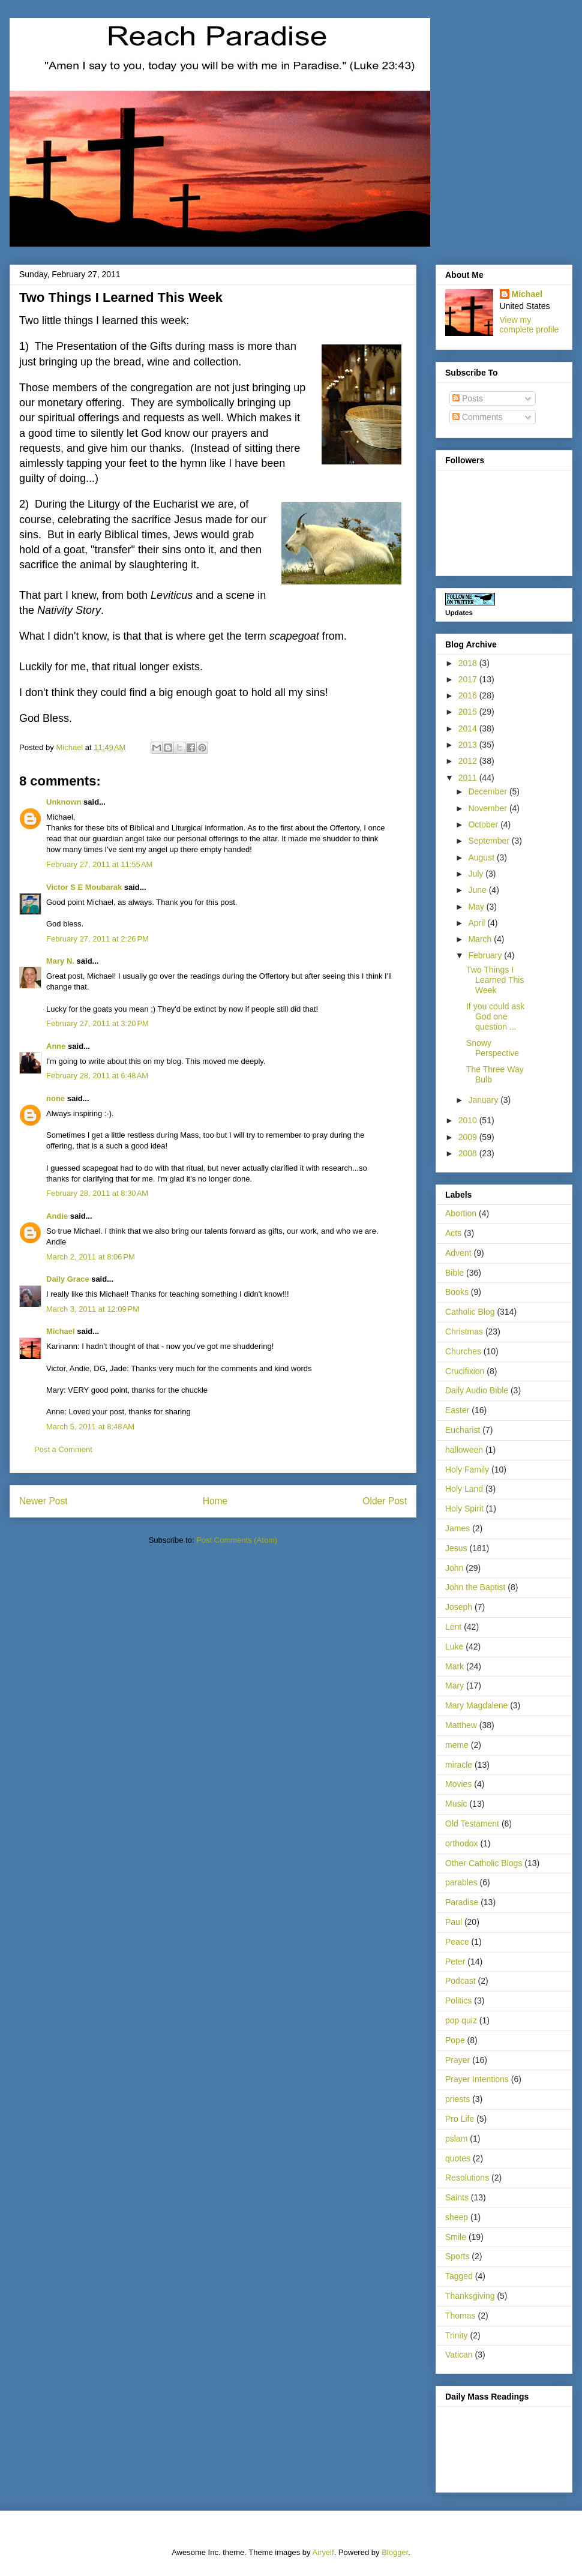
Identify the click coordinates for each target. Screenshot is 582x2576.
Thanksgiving (470, 2296)
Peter (455, 1961)
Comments (477, 417)
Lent (453, 1627)
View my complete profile (529, 324)
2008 (468, 1153)
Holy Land (464, 1489)
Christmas (464, 1331)
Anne (56, 1046)
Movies (458, 1784)
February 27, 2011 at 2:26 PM (97, 938)
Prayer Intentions (477, 2079)
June (478, 890)
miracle (458, 1765)
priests (457, 2099)
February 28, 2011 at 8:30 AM (97, 1193)
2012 (468, 761)
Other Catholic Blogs (483, 1863)
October (484, 824)
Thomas (460, 2315)
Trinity (456, 2335)
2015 (468, 711)
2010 (468, 1120)
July (476, 873)
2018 (468, 663)
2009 (468, 1137)
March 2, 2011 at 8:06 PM (90, 1256)
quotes (457, 2158)
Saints (457, 2197)
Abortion (460, 1213)
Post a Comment (63, 1449)
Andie (57, 1215)
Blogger (395, 2552)
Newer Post (43, 1501)
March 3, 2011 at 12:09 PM (92, 1309)
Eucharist (462, 1430)
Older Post (384, 1501)
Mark (454, 1666)
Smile (455, 2237)
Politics (458, 2000)
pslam (456, 2138)
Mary (454, 1685)
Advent (458, 1253)
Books (457, 1292)
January (484, 1100)
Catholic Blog (470, 1312)
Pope (455, 2040)
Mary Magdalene (476, 1705)
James (457, 1528)
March (481, 939)
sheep (456, 2217)
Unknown (64, 801)
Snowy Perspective (492, 1048)
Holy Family (467, 1469)
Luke (454, 1646)
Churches (463, 1351)
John (454, 1568)
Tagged (459, 2276)
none (55, 1098)
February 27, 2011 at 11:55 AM (99, 864)
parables (461, 1882)
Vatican (459, 2354)
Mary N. (60, 960)
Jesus (456, 1548)
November (488, 808)
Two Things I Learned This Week (495, 980)
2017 (468, 679)
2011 (468, 777)
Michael (60, 1331)
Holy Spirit (464, 1508)
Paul (453, 1922)
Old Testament (472, 1823)
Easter (457, 1410)
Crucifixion (464, 1371)
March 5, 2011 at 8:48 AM (90, 1426)
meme (457, 1745)
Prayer (457, 2060)
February (486, 955)
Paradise (461, 1902)
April (477, 923)
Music (456, 1804)
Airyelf (323, 2552)
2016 (468, 695)
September (489, 840)
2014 (468, 728)
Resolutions (467, 2177)
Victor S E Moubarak (84, 887)
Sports (457, 2256)
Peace (457, 1942)
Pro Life (459, 2119)
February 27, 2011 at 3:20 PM (97, 1023)
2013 (468, 744)
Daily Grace (67, 1278)
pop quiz (461, 2020)
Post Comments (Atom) (236, 1540)
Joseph (458, 1607)
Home (215, 1501)
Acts (453, 1233)
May (477, 906)
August (482, 857)
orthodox (461, 1843)
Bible (454, 1272)
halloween (464, 1450)
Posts (467, 398)
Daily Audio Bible (476, 1390)
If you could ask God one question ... (495, 1016)
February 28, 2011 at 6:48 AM (97, 1075)
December (488, 791)
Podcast (460, 1981)
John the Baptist (475, 1587)
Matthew (461, 1725)
